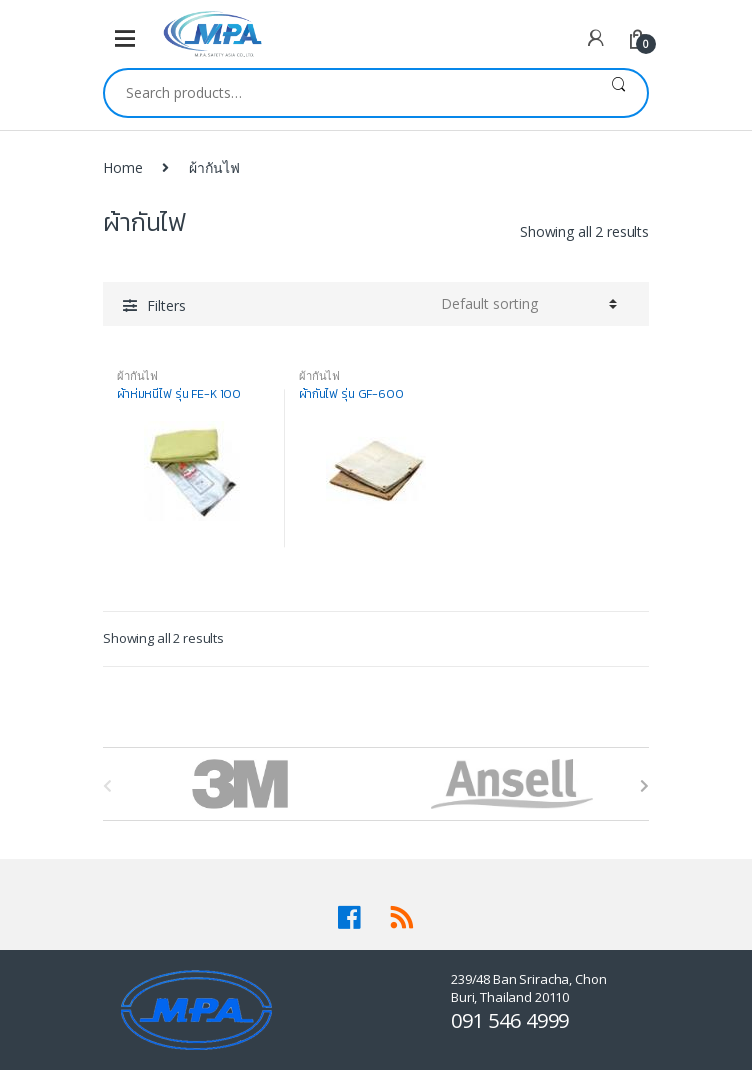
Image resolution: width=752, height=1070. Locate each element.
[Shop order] (529, 304)
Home (122, 167)
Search (618, 93)
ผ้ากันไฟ (137, 375)
